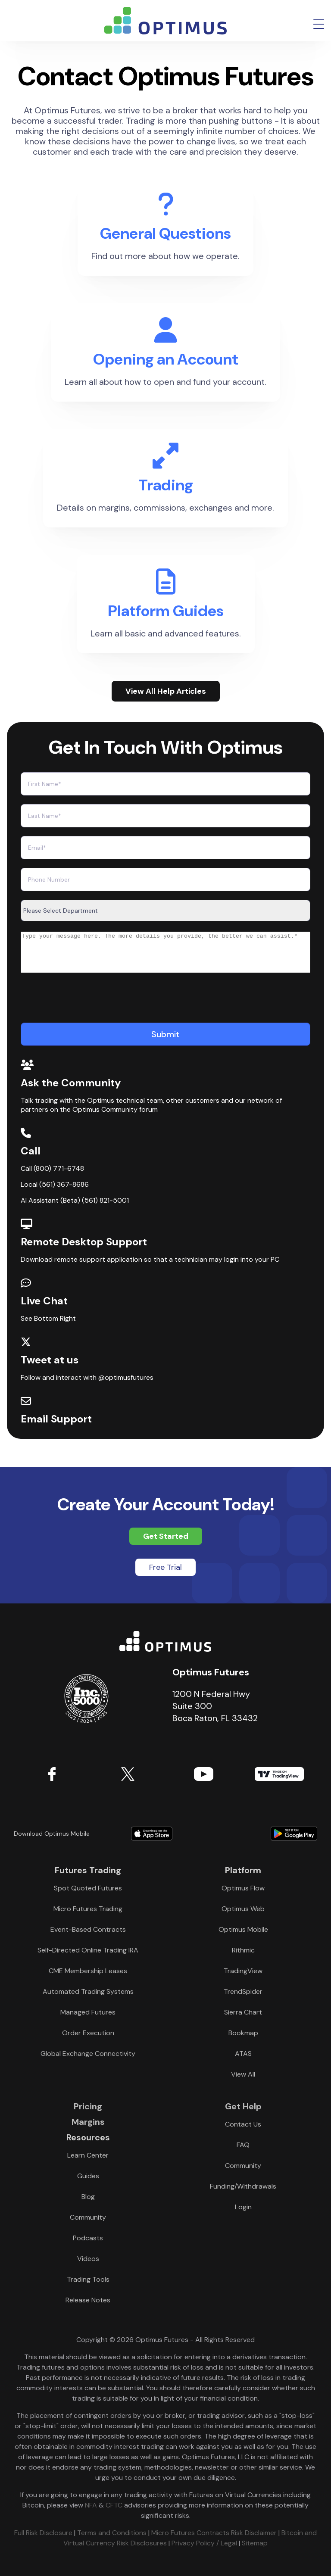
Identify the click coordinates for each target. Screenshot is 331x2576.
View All (243, 2074)
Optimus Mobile (243, 1929)
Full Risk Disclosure (43, 2532)
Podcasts (88, 2237)
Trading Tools (88, 2279)
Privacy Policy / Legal (204, 2543)
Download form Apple (152, 1833)
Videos (88, 2258)
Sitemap (255, 2543)
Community (88, 2217)
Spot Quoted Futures (88, 1888)
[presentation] (86, 1006)
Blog (88, 2196)
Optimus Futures (165, 1641)
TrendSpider (243, 1991)
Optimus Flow (243, 1888)
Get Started (165, 1536)
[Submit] (165, 1042)
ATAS (243, 2053)
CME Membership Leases (88, 1970)
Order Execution (88, 2032)
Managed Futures (88, 2012)
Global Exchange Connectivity (88, 2053)
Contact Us (243, 2124)
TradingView (279, 1774)
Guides (88, 2175)
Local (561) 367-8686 (55, 1192)
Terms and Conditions (112, 2532)
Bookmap (243, 2032)
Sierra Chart (243, 2012)
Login (243, 2206)
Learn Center (88, 2155)
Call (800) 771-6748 (52, 1176)
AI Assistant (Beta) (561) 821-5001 (75, 1208)
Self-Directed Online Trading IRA (87, 1950)
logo (165, 20)
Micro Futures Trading (87, 1908)
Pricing (88, 2106)
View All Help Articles (165, 691)
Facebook (52, 1774)
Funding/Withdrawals (243, 2186)
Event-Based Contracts (88, 1929)
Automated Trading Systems (88, 1991)
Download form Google (262, 1833)
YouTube (203, 1774)
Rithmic (243, 1950)
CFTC (114, 2505)
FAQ (243, 2144)
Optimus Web (243, 1908)
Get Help (243, 2106)
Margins (88, 2121)
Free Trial (165, 1567)
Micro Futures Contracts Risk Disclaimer (214, 2532)
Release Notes (88, 2300)
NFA (91, 2505)
